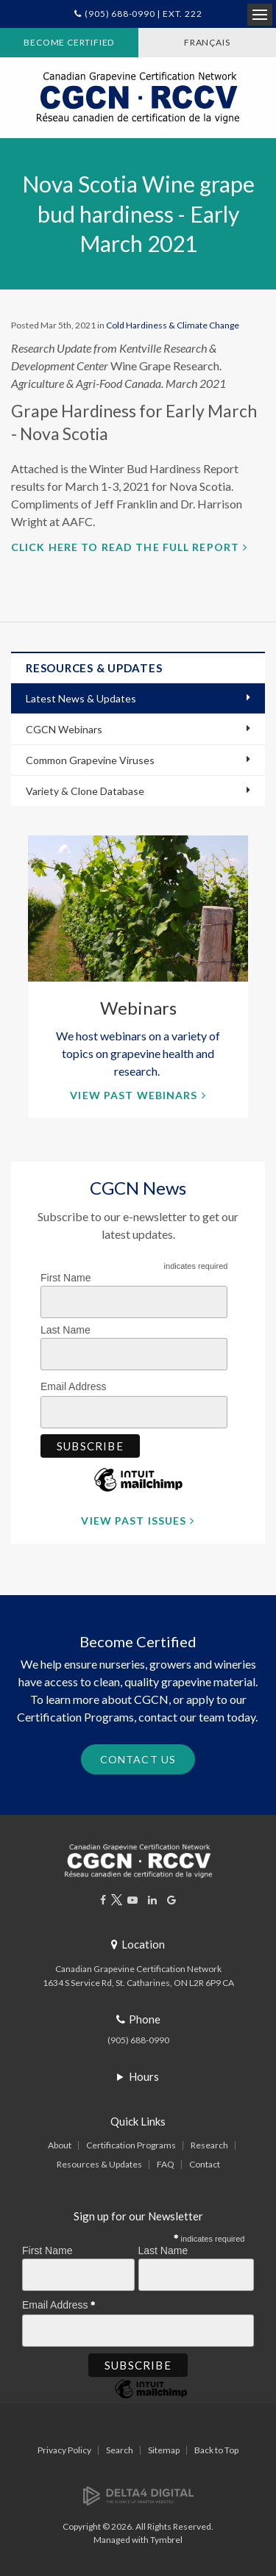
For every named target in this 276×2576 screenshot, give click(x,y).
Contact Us (138, 1759)
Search (119, 2450)
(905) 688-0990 (138, 2040)
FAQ (165, 2164)
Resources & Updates (99, 2164)
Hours (144, 2076)
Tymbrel (166, 2539)
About (59, 2145)
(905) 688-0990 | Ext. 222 (143, 13)
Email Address (77, 1384)
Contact (204, 2164)
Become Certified (69, 42)
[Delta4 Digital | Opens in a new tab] (138, 2494)
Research (209, 2145)
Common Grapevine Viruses (90, 760)
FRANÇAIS (207, 42)
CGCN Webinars (64, 729)
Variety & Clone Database (85, 791)
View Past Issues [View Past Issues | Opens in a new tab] (133, 1520)
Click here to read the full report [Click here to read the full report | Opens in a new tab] (125, 547)
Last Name (65, 1330)
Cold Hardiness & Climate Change (172, 325)
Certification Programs (131, 2145)
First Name (65, 1278)
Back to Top (216, 2450)
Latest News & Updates (81, 698)
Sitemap (164, 2450)
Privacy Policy (64, 2450)
